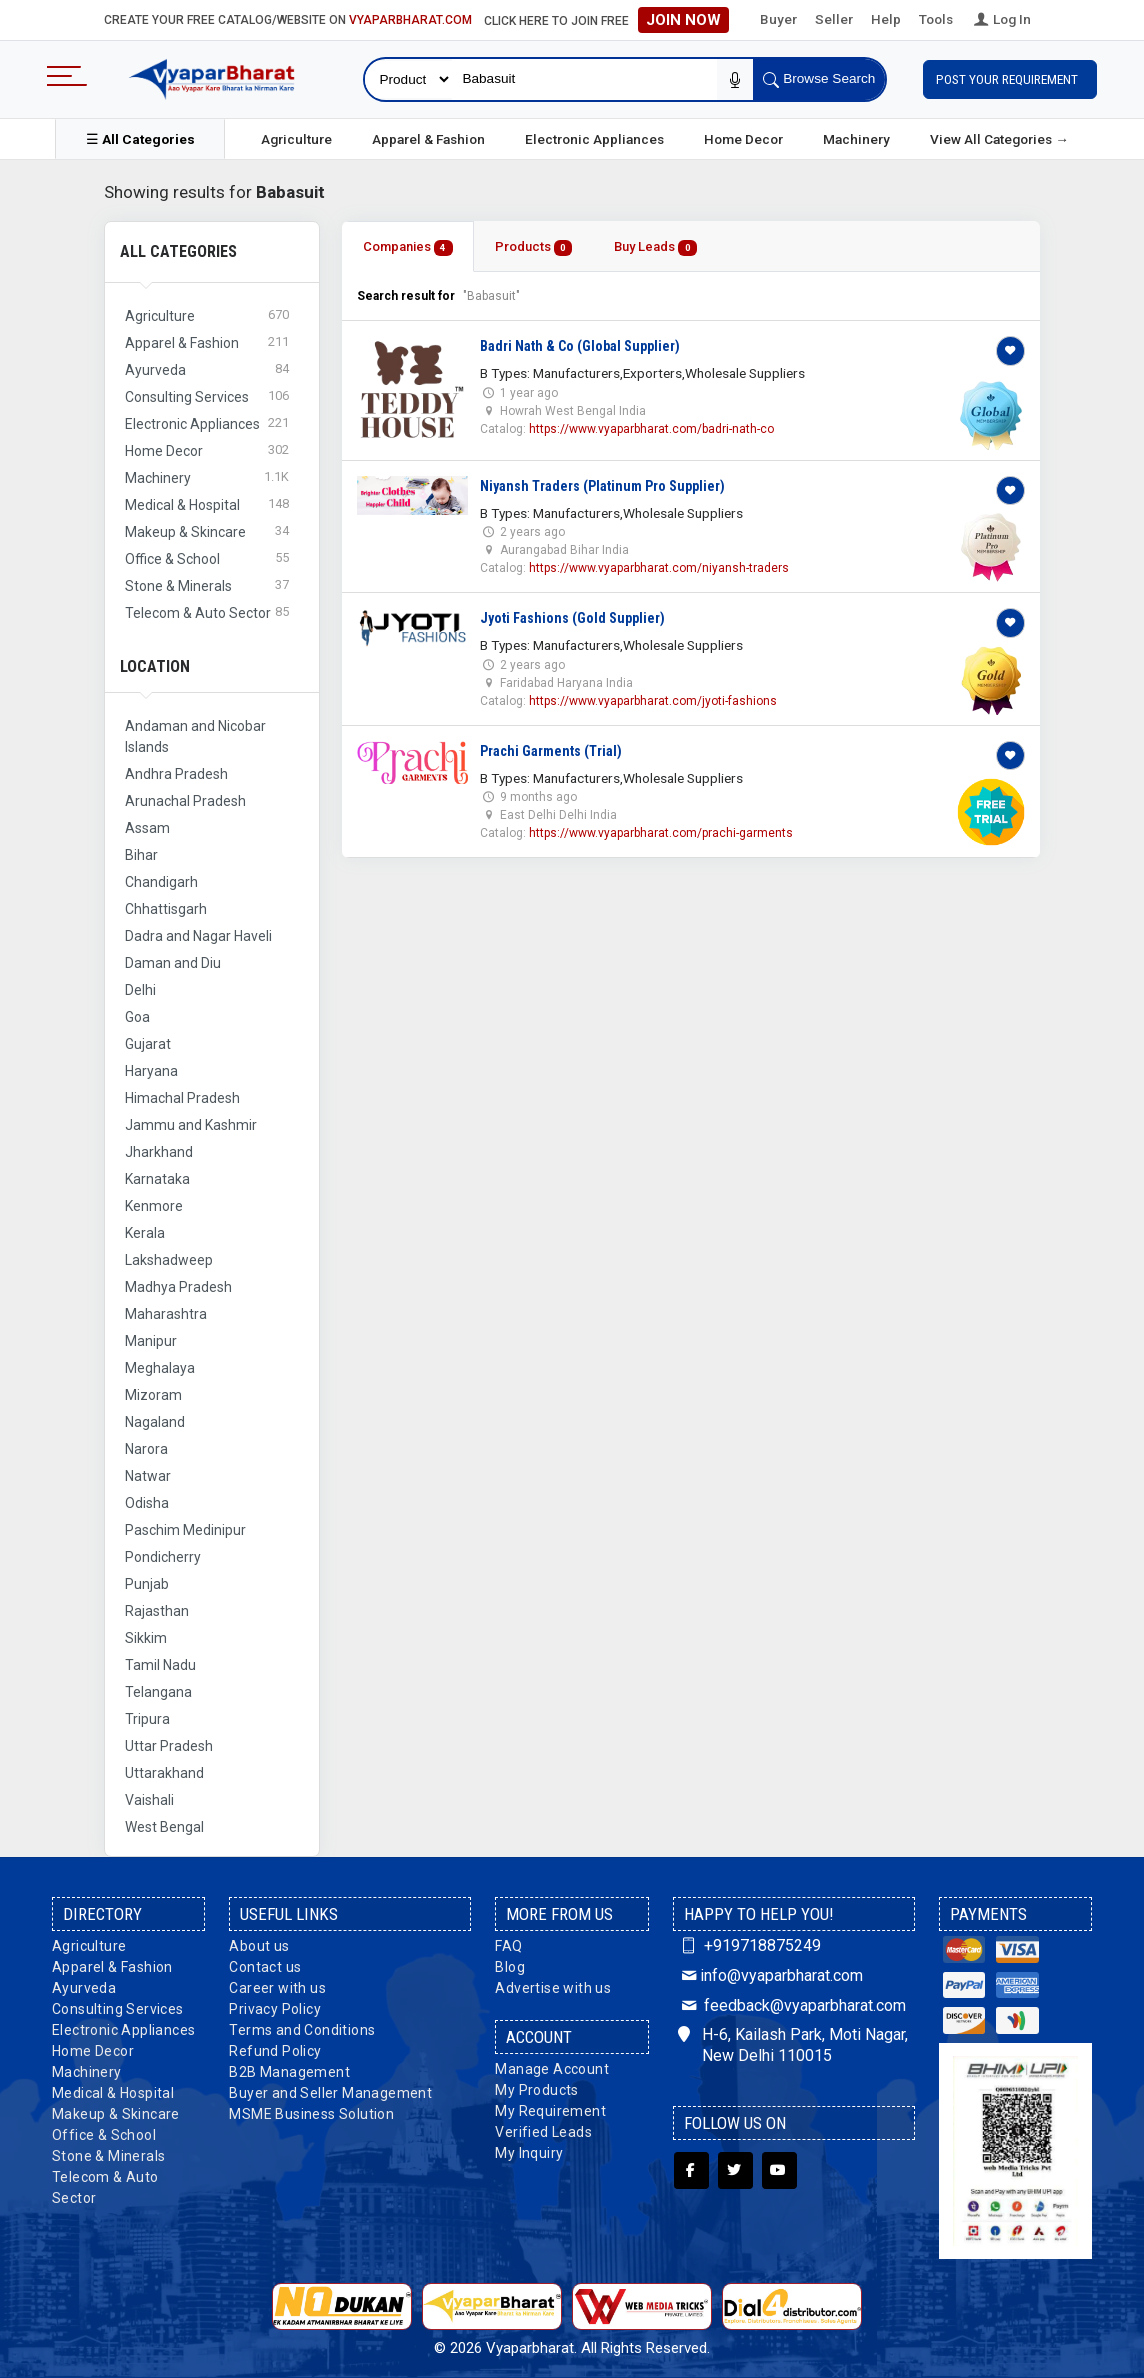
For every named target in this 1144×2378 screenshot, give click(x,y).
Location (155, 666)
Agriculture (296, 139)
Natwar (148, 1476)
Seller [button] (834, 19)
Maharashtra (166, 1314)
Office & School (104, 2135)
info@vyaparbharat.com (770, 1975)
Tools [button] (936, 19)
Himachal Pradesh (182, 1098)
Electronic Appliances (594, 139)
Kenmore (154, 1206)
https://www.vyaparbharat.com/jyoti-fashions (653, 701)
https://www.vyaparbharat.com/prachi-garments (661, 833)
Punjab (147, 1584)
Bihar (141, 855)
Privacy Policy (275, 2009)
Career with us (277, 1988)
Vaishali (149, 1800)
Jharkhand (159, 1152)
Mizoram (153, 1395)
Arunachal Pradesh (185, 801)
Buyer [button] (778, 19)
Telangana (158, 1692)
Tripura (147, 1719)
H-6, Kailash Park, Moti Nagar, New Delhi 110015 (793, 2045)
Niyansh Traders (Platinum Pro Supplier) (602, 486)
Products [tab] (534, 247)
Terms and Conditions (302, 2030)
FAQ (508, 1946)
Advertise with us (553, 1988)
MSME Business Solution (311, 2114)
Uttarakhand (164, 1773)
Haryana (151, 1071)
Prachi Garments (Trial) (551, 751)
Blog (510, 1967)
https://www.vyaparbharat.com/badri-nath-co (651, 429)
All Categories (178, 251)
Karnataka (157, 1179)
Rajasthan (157, 1611)
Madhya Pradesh (178, 1287)
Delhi (140, 990)
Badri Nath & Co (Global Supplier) (580, 346)
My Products (536, 2090)
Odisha (147, 1503)
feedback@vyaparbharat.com (792, 2005)
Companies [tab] (408, 247)
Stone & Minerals (108, 2156)
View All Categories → (999, 139)
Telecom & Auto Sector (105, 2187)
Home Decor (743, 139)
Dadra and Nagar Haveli (198, 936)
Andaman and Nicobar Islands (195, 736)
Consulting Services (118, 2009)
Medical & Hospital (113, 2093)
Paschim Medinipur (185, 1530)
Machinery (856, 139)
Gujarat (148, 1044)
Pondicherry (163, 1557)
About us (259, 1946)
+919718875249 (749, 1945)
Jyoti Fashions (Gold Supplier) (572, 618)
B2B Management (289, 2072)
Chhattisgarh (166, 909)
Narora (146, 1449)
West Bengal (164, 1827)
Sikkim (146, 1638)
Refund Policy (275, 2051)
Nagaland (155, 1422)
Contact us (265, 1967)
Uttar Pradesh (169, 1746)
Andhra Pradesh (176, 774)
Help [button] (886, 19)
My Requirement (550, 2111)
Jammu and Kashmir (191, 1125)
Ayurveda (84, 1988)
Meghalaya (160, 1368)
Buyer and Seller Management (330, 2093)
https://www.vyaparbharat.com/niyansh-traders (659, 568)
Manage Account (552, 2069)
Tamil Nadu (160, 1665)
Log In (1001, 19)
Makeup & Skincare (116, 2114)
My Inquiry (529, 2153)
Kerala (145, 1233)
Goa (137, 1017)
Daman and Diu (173, 963)
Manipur (151, 1341)
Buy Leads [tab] (655, 247)
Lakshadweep (169, 1260)
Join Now (683, 20)
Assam (147, 828)
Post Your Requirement (1010, 79)
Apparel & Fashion (428, 139)
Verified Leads (543, 2132)
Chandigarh (161, 882)
